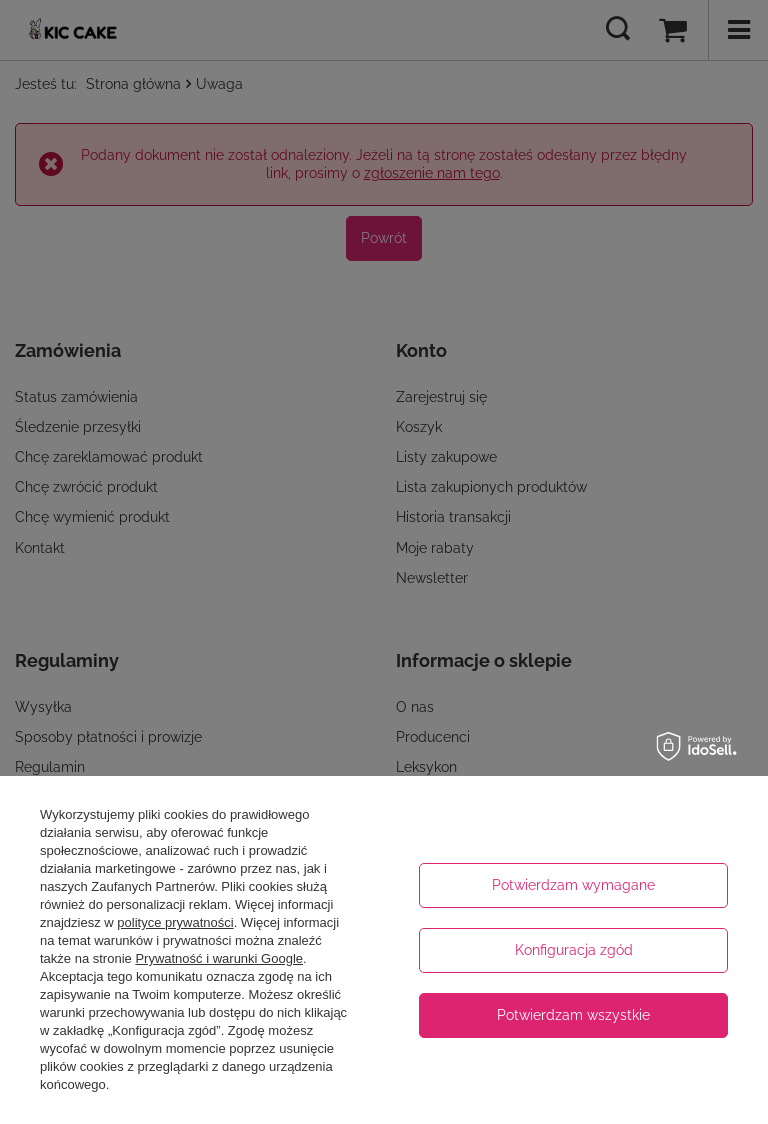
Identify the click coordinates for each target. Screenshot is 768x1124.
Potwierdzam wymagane (573, 885)
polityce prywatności (175, 922)
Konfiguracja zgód (574, 950)
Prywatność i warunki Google (219, 958)
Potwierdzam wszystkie (573, 1015)
